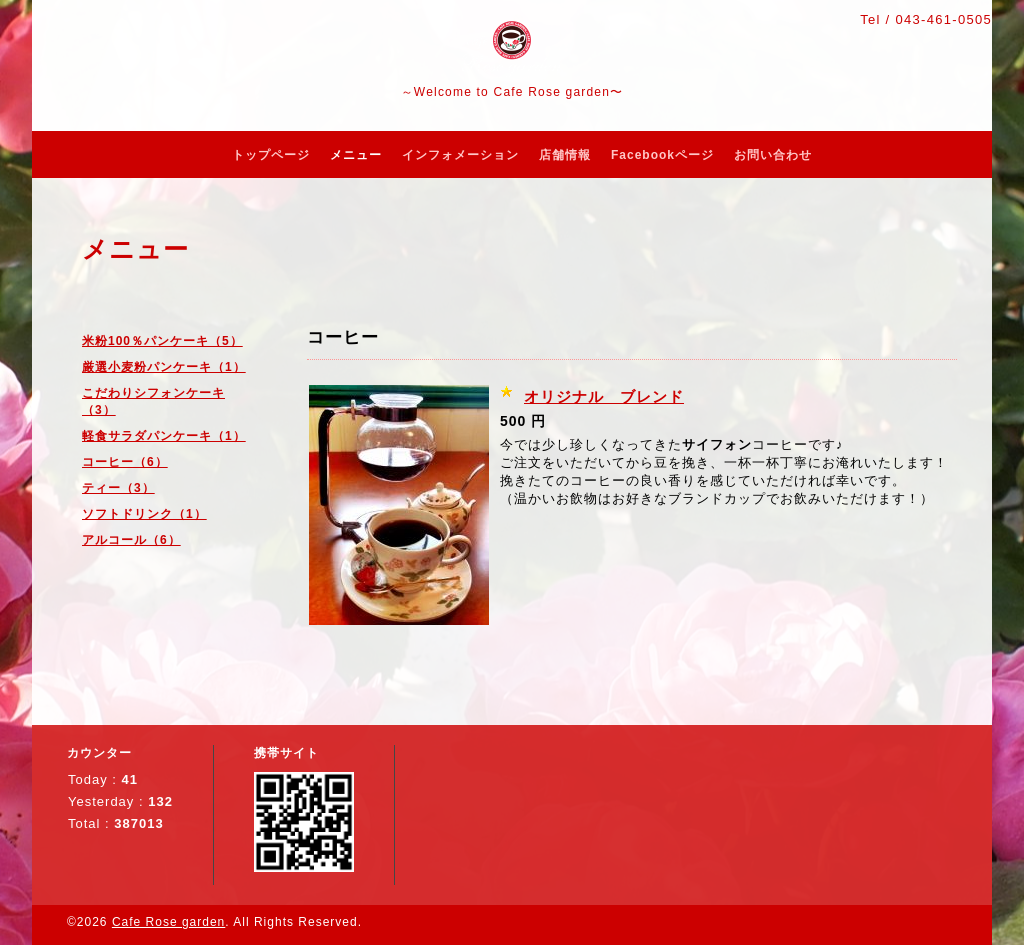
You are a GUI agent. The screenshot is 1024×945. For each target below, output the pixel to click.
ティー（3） (118, 488)
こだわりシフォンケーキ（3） (153, 401)
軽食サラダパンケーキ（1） (164, 436)
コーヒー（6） (125, 462)
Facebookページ (662, 155)
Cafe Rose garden (168, 922)
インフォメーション (460, 155)
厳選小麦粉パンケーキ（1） (164, 367)
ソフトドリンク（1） (144, 514)
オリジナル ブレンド (604, 396)
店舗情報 (565, 155)
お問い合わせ (773, 155)
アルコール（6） (131, 540)
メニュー (356, 155)
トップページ (271, 155)
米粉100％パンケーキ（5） (162, 341)
